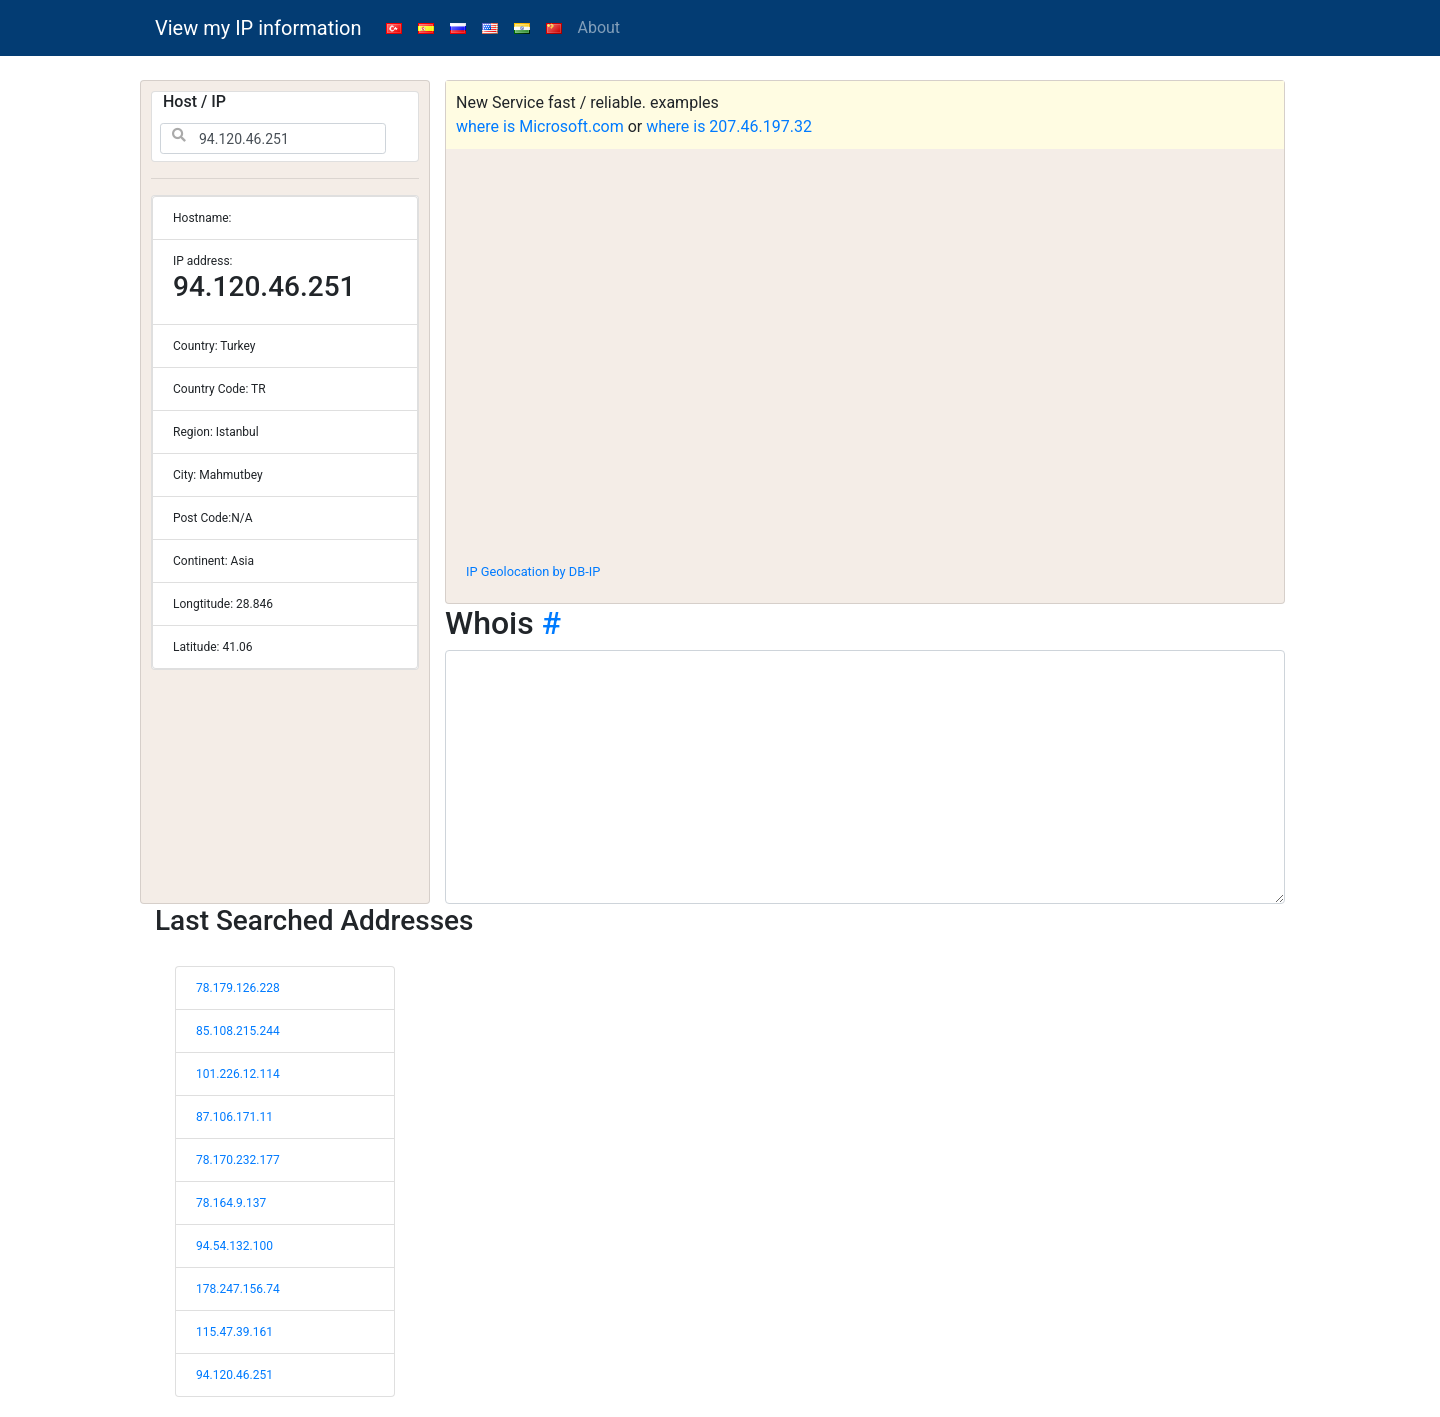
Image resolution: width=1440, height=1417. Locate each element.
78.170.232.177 (238, 1160)
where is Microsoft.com (540, 126)
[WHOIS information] (865, 777)
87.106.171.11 (234, 1117)
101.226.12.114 (238, 1074)
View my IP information (258, 28)
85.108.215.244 (238, 1031)
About (599, 27)
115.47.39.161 (234, 1332)
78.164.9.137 (231, 1203)
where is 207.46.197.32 (729, 126)
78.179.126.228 (238, 988)
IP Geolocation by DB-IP (533, 571)
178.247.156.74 (238, 1289)
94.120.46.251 (234, 1375)
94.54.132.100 (234, 1246)
